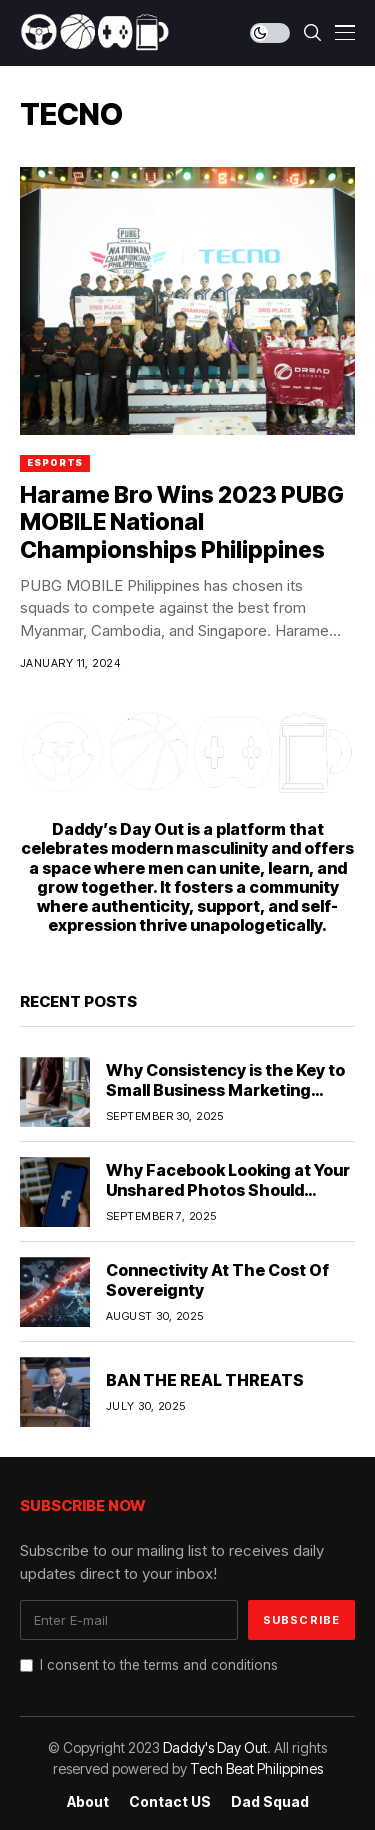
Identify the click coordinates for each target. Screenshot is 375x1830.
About (88, 1802)
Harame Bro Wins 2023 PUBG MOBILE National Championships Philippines (182, 522)
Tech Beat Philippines (256, 1768)
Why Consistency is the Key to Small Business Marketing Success (225, 1089)
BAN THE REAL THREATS (205, 1380)
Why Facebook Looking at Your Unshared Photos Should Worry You (228, 1189)
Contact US (170, 1802)
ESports (55, 462)
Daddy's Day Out (215, 1747)
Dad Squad (270, 1802)
